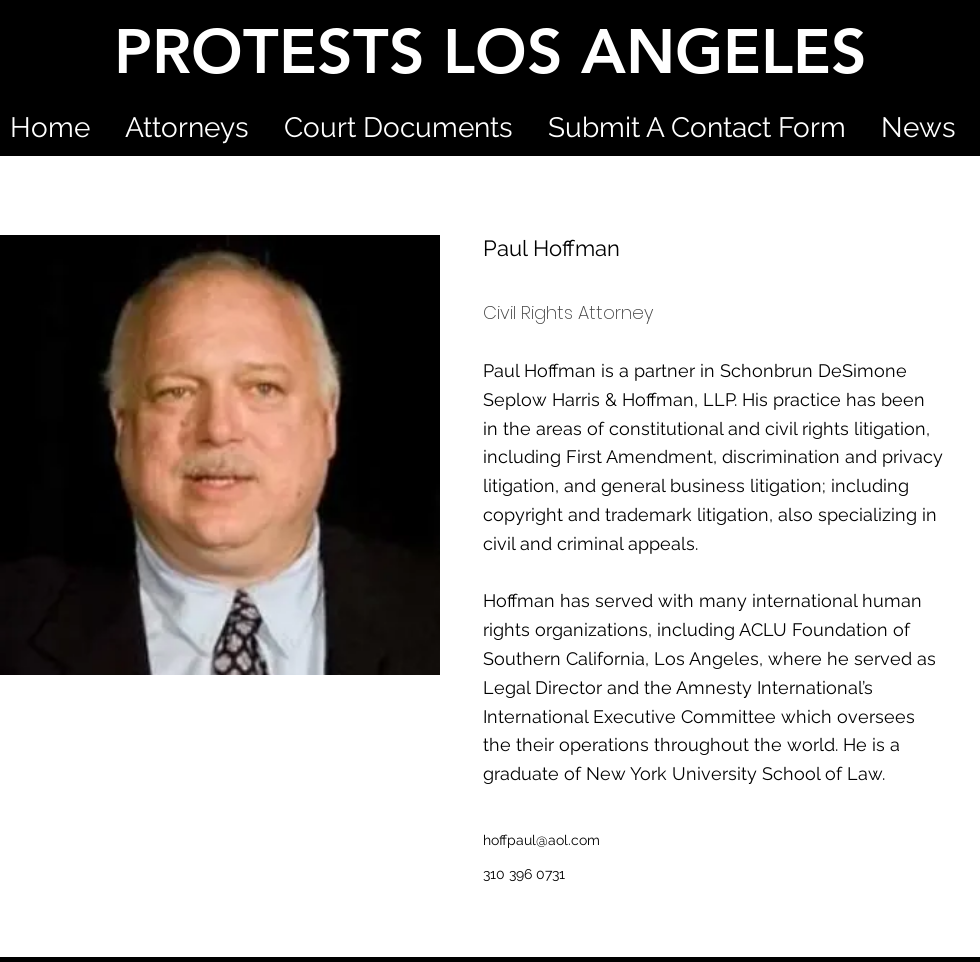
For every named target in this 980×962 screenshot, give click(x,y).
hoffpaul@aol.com (541, 840)
